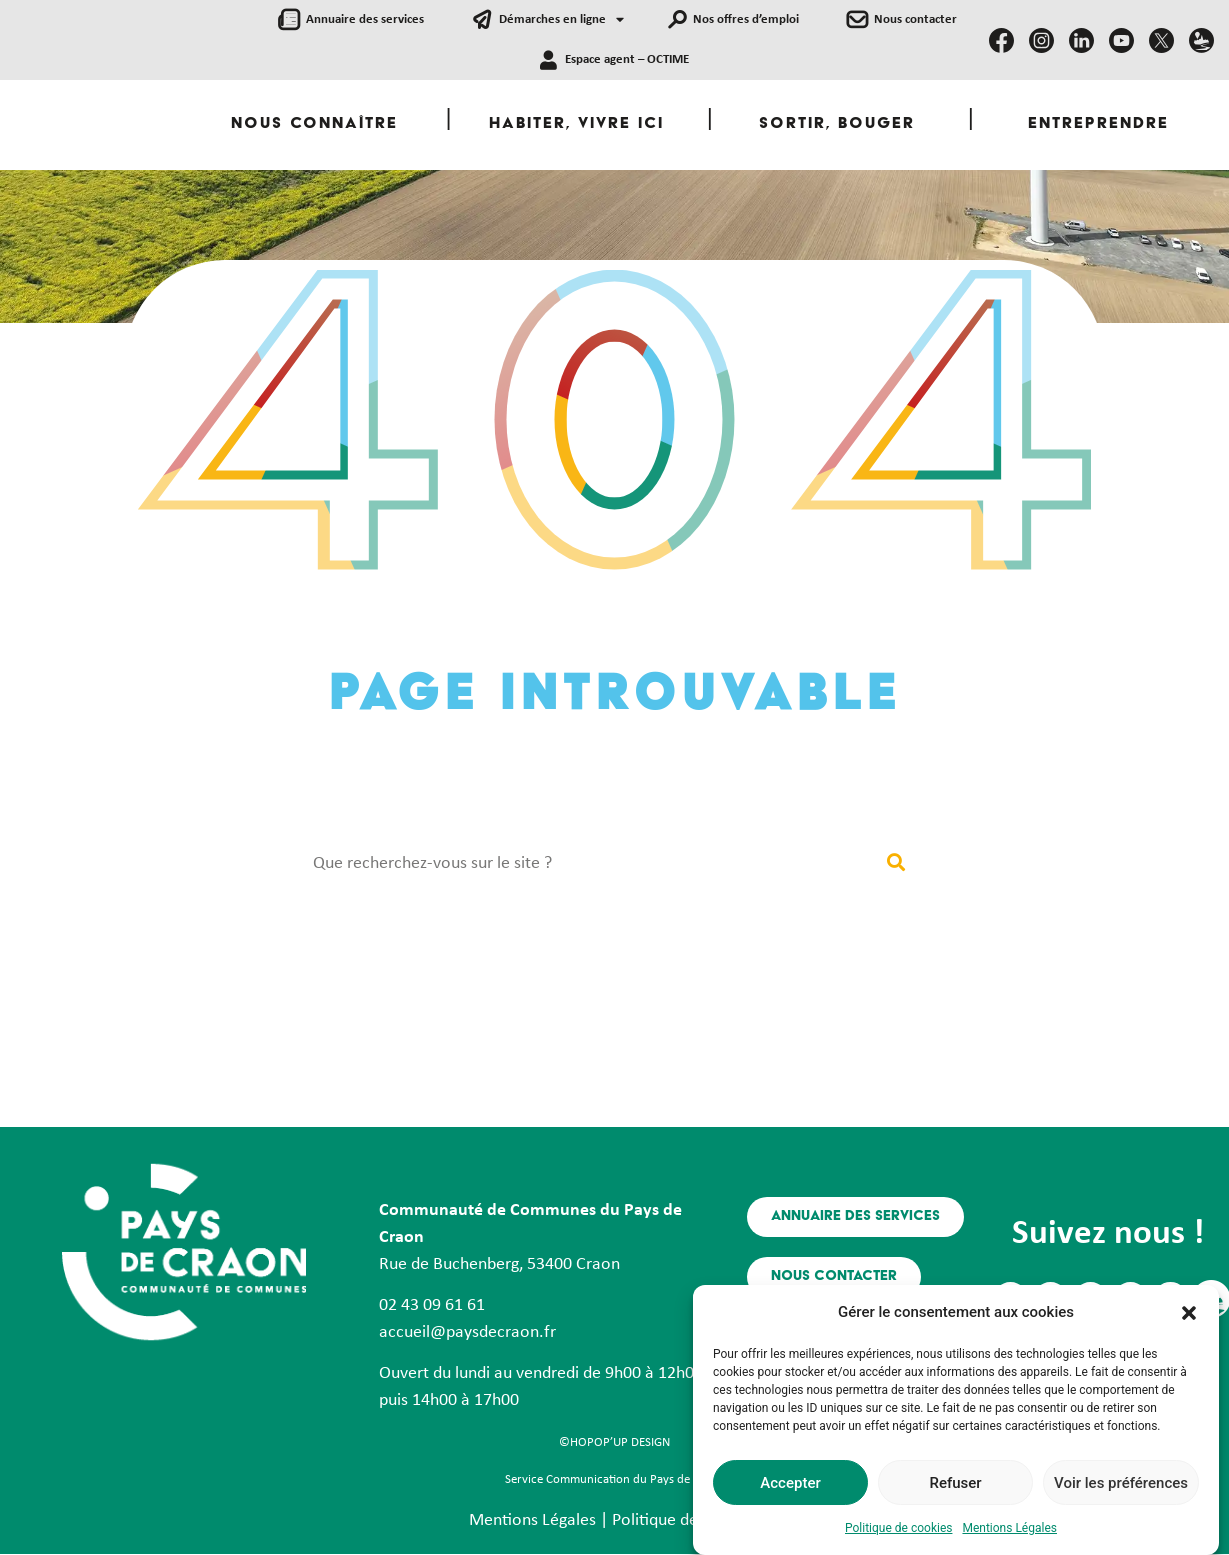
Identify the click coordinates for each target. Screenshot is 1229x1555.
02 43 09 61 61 (432, 1305)
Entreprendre (1098, 124)
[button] (1189, 1302)
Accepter (790, 1484)
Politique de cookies (898, 1529)
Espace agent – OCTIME (627, 59)
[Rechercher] (896, 863)
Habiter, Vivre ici (576, 124)
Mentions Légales (1009, 1529)
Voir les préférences (1121, 1484)
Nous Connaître (314, 124)
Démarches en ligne (561, 20)
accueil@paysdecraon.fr (467, 1332)
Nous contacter (915, 19)
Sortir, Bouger (837, 124)
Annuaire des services (365, 19)
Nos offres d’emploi (746, 19)
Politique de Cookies (686, 1520)
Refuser (955, 1484)
